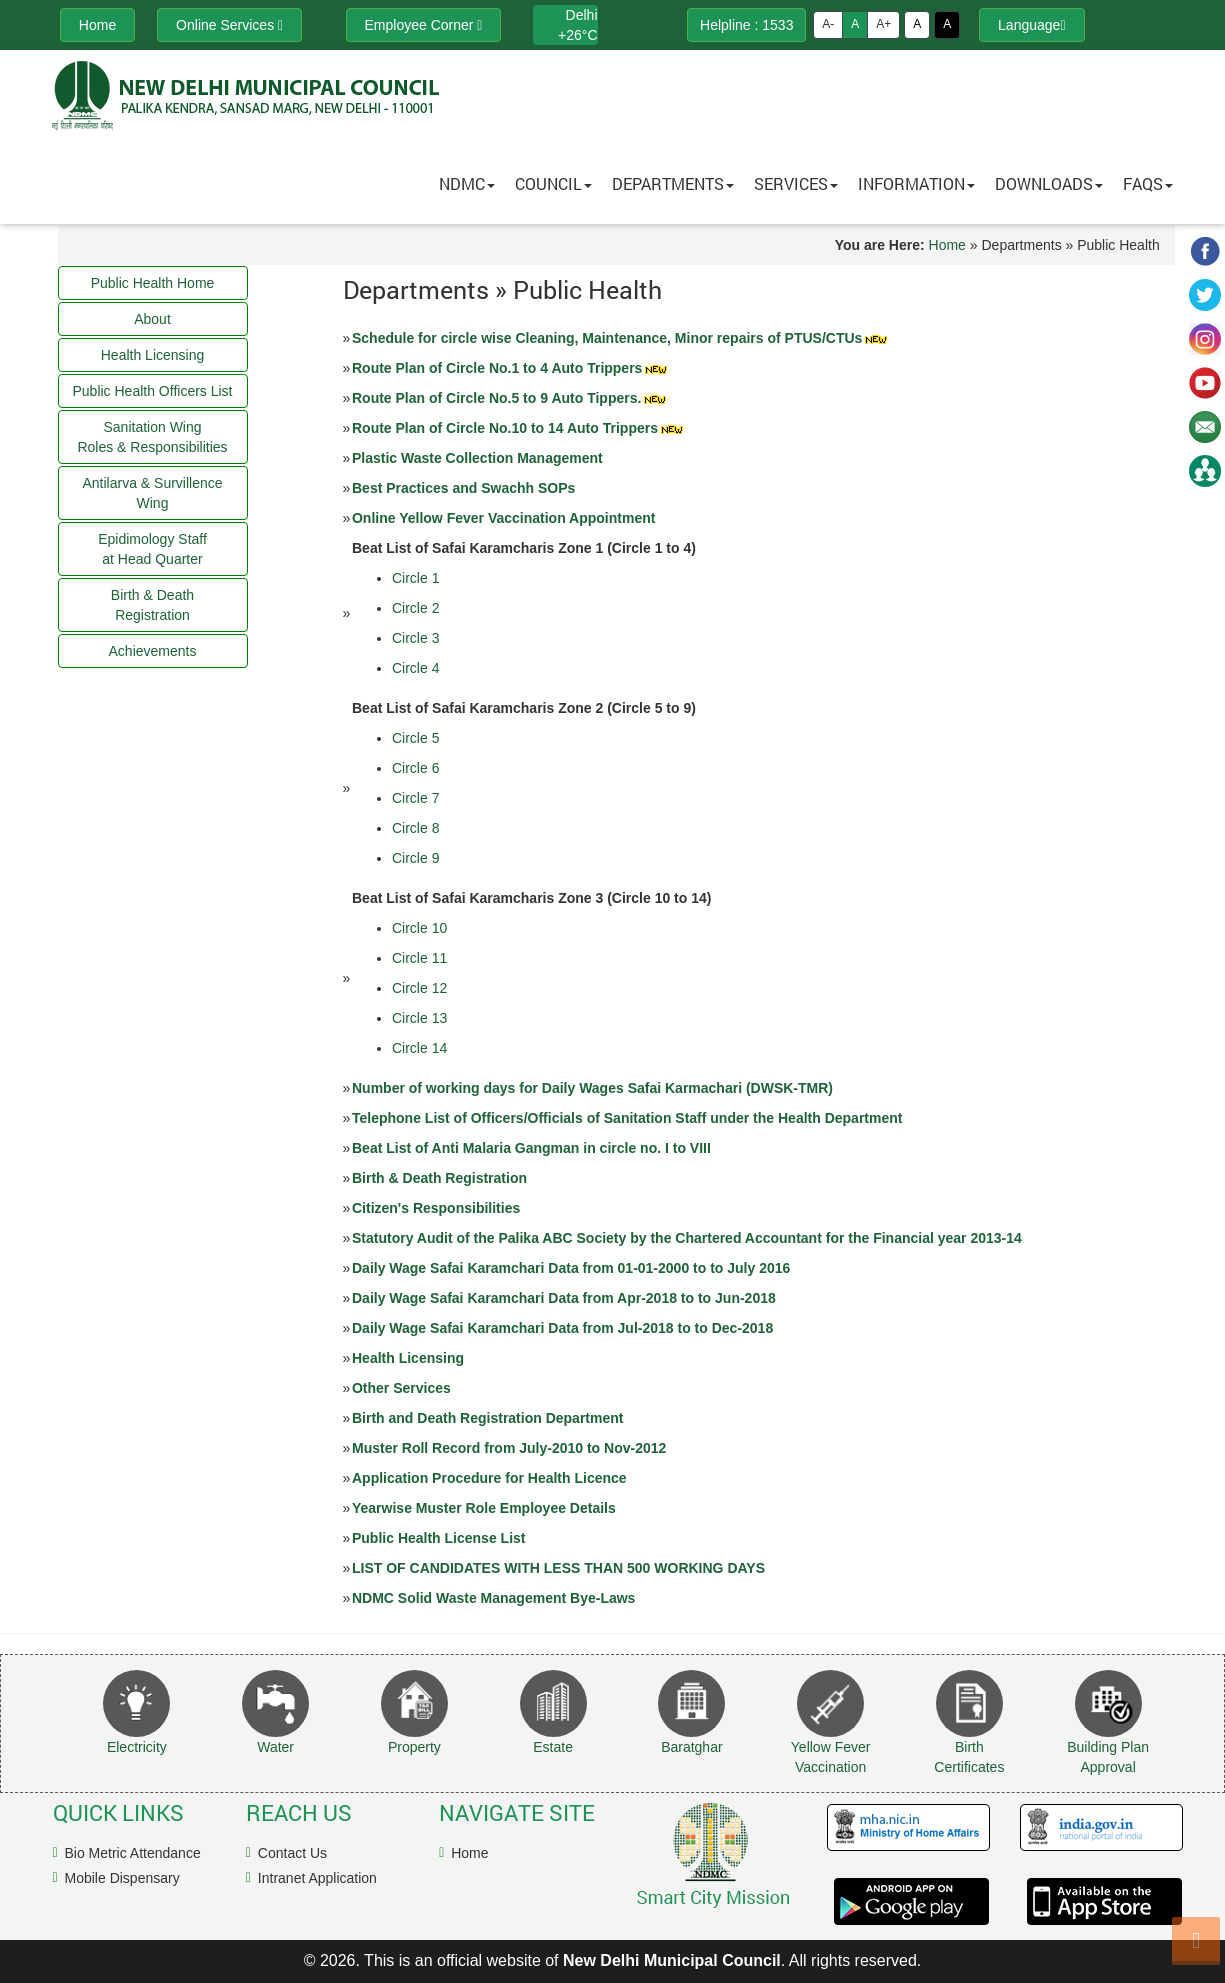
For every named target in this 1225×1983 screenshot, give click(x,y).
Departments (673, 183)
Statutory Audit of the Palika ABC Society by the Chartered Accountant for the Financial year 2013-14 (687, 1238)
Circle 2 (415, 608)
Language (1031, 25)
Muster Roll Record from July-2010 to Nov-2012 (509, 1448)
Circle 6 (415, 768)
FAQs (1148, 183)
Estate (553, 1747)
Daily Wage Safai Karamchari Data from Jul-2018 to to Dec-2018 (562, 1328)
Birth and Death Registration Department (487, 1418)
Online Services (229, 25)
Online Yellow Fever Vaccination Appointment (503, 518)
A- (828, 24)
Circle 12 (419, 988)
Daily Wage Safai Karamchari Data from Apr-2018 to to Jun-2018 (564, 1298)
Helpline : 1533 (746, 25)
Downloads (1049, 183)
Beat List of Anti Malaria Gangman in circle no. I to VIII (531, 1148)
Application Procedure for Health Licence (489, 1478)
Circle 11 (419, 958)
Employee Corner (424, 25)
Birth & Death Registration (439, 1178)
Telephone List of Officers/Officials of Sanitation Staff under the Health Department (627, 1118)
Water (275, 1747)
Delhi (582, 15)
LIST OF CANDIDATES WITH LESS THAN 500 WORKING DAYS (558, 1568)
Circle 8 (415, 828)
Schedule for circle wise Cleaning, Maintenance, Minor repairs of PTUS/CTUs (621, 338)
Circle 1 (415, 578)
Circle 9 (415, 858)
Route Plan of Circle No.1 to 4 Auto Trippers (511, 368)
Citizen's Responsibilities (436, 1208)
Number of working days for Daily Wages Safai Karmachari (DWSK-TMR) (592, 1088)
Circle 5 (415, 738)
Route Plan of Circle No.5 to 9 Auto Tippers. (510, 398)
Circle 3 (415, 638)
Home (947, 245)
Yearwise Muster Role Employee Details (484, 1508)
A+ (883, 24)
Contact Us (292, 1853)
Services (796, 183)
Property (414, 1747)
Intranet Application (317, 1878)
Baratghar (691, 1747)
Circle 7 (415, 798)
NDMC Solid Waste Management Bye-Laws (493, 1598)
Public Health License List (439, 1538)
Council (553, 183)
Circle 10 (419, 928)
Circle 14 (419, 1048)
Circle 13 (419, 1018)
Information (916, 183)
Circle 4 (415, 668)
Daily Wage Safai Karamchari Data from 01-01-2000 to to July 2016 (571, 1268)
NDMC (467, 183)
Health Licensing (408, 1358)
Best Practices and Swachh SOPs (463, 488)
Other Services (401, 1388)
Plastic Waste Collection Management (477, 458)
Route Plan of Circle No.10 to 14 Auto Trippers (519, 428)
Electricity (137, 1747)
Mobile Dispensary (122, 1878)
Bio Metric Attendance (133, 1853)
